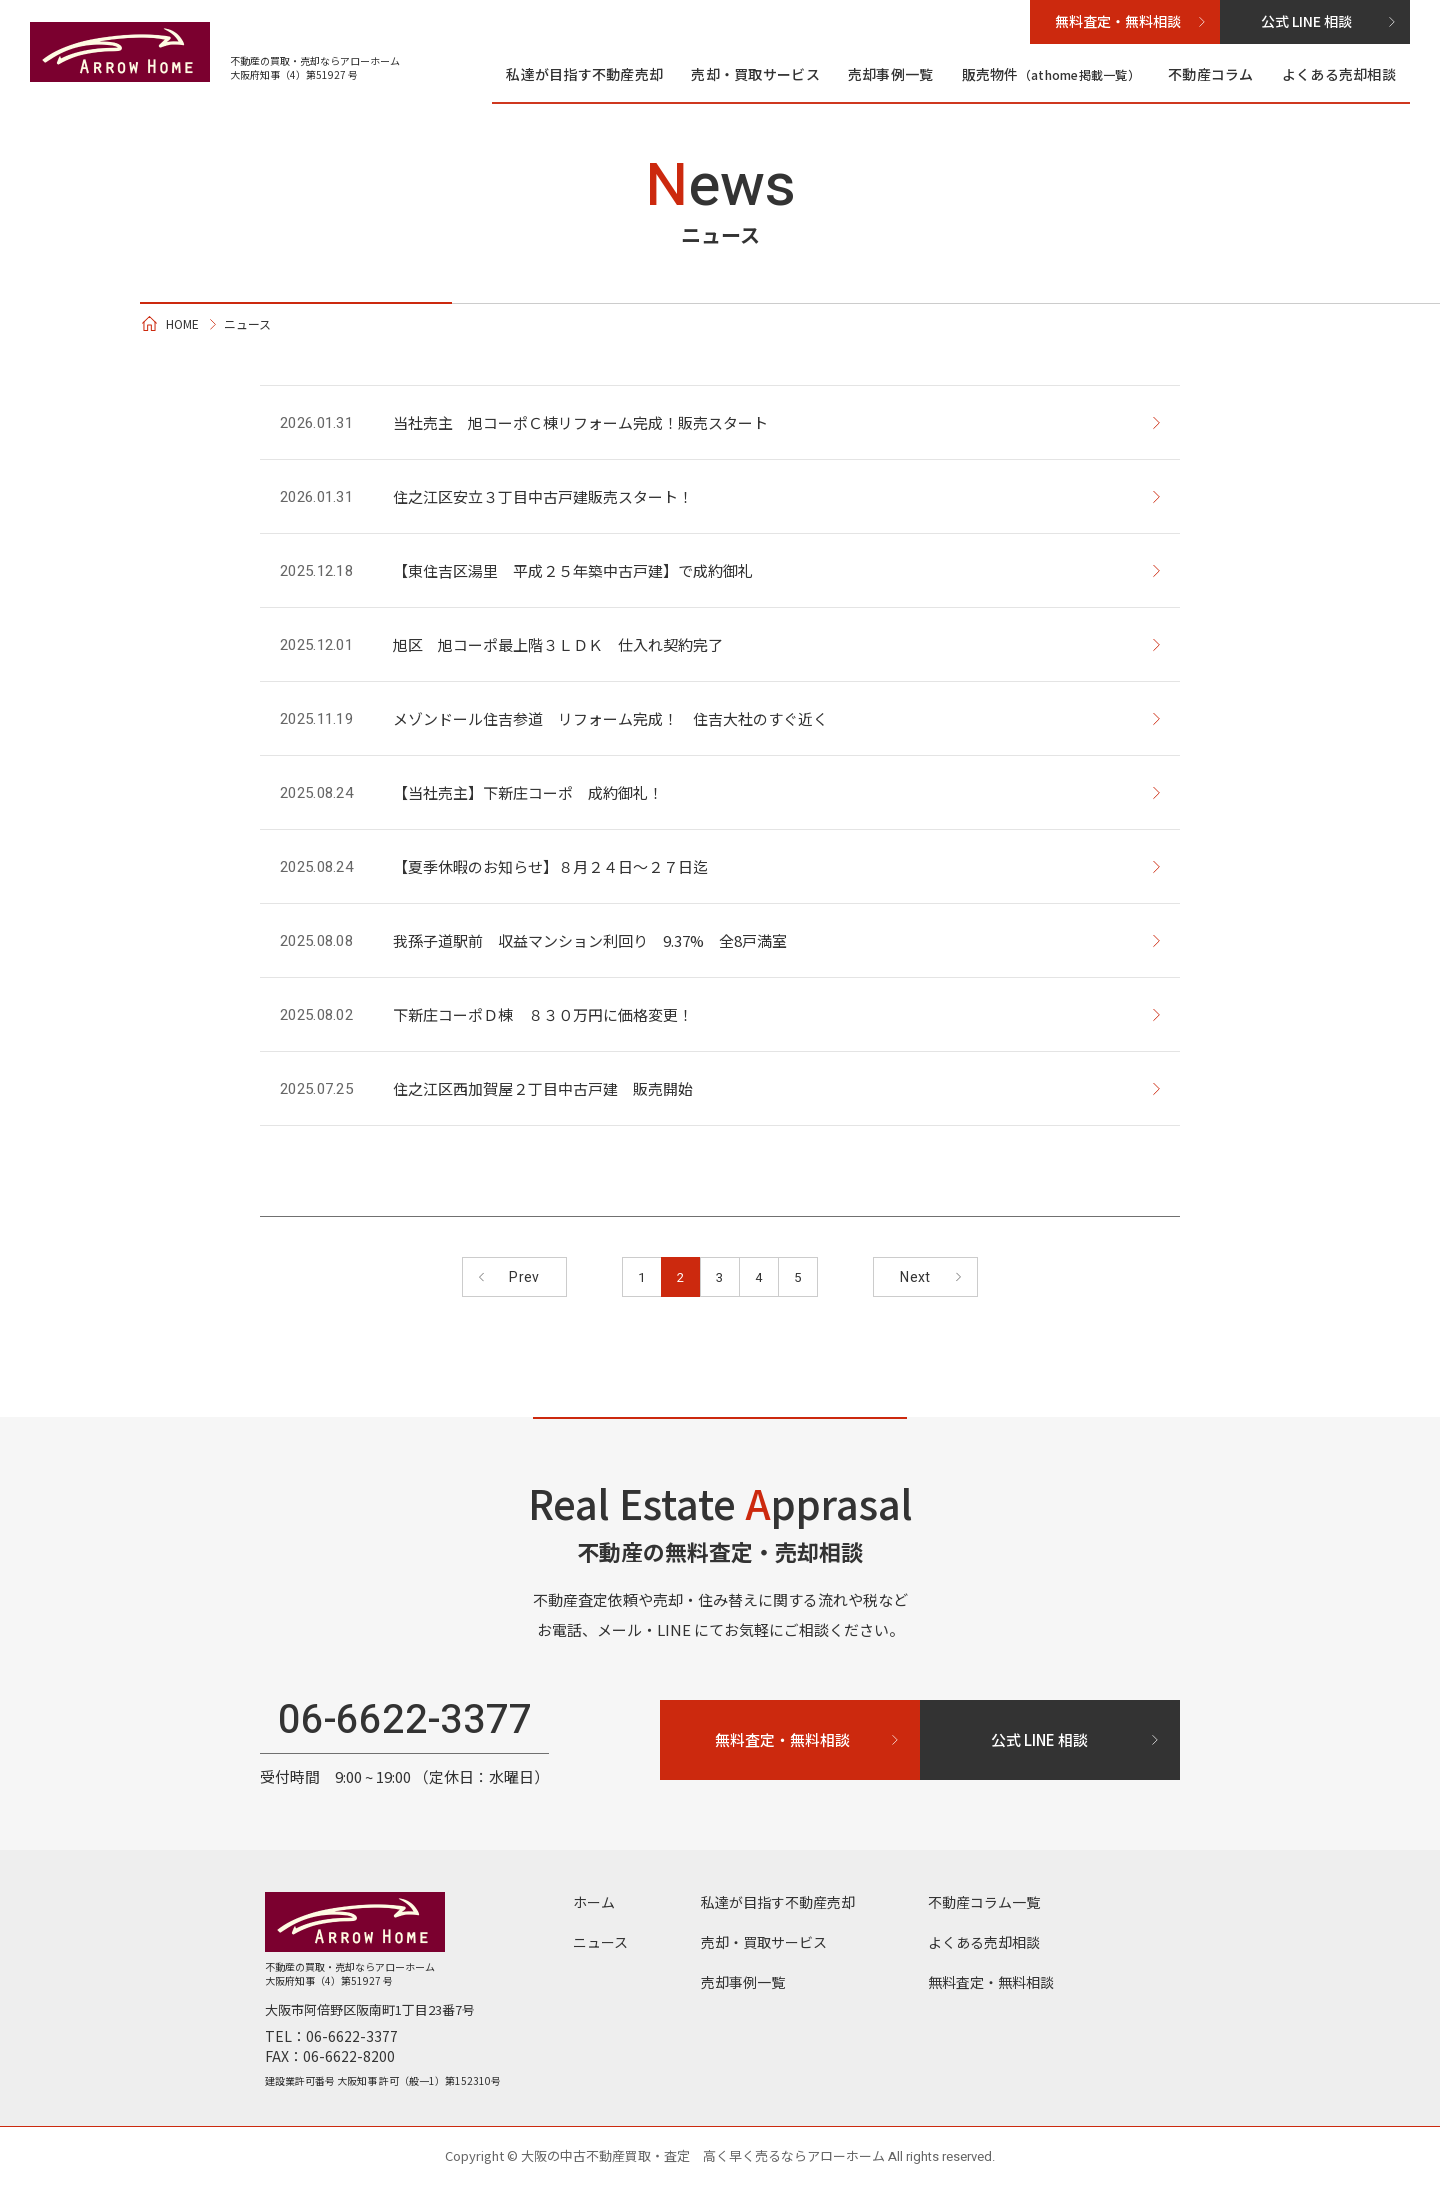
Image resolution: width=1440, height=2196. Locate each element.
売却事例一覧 (891, 74)
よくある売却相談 (1339, 74)
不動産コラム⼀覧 (984, 1912)
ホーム (594, 1912)
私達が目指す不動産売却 (584, 74)
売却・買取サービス (755, 74)
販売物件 (1051, 74)
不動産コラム (1211, 74)
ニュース (600, 1952)
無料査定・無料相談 (991, 1992)
